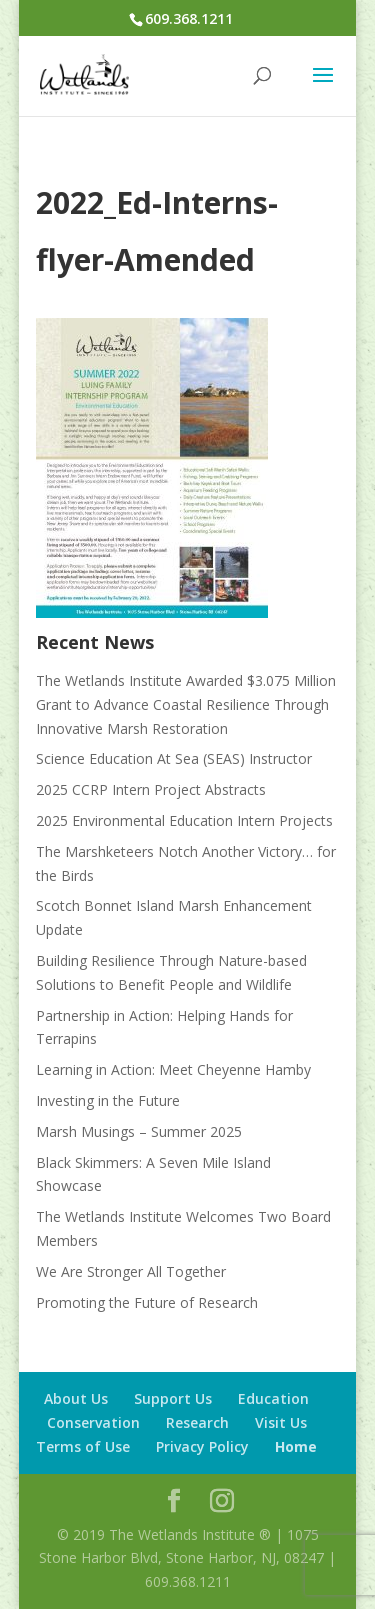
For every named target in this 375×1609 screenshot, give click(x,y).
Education (273, 1398)
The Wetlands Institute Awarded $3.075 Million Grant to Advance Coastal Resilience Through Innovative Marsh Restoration (186, 704)
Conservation (93, 1422)
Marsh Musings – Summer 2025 (139, 1131)
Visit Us (281, 1422)
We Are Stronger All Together (131, 1271)
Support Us (173, 1398)
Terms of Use (83, 1446)
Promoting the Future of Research (147, 1302)
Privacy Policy (202, 1446)
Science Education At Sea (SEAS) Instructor (174, 758)
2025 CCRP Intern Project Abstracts (151, 789)
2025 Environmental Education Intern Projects (184, 820)
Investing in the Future (108, 1100)
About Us (76, 1398)
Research (197, 1422)
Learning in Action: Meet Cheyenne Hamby (173, 1069)
